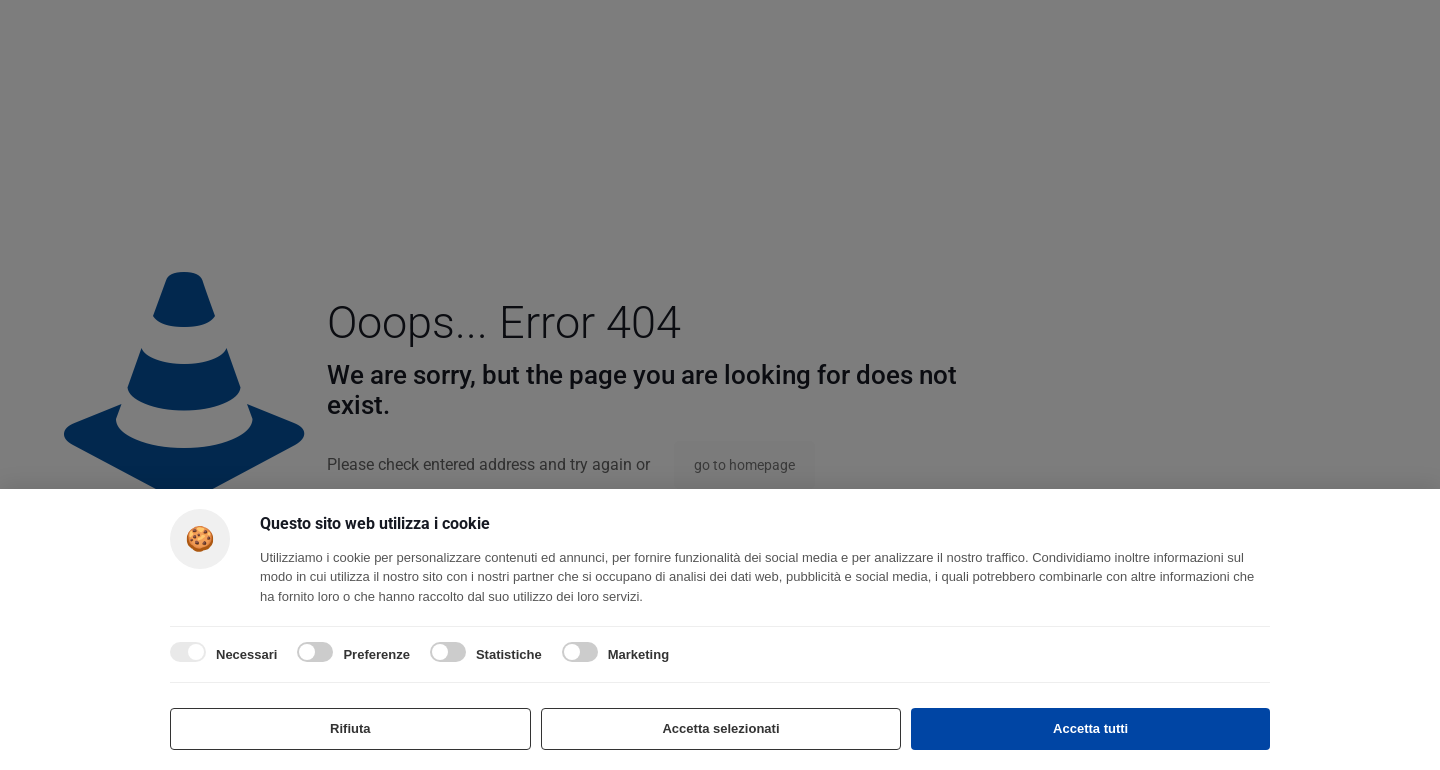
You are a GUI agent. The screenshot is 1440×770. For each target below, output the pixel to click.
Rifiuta (350, 728)
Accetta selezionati (720, 728)
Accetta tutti (1090, 728)
